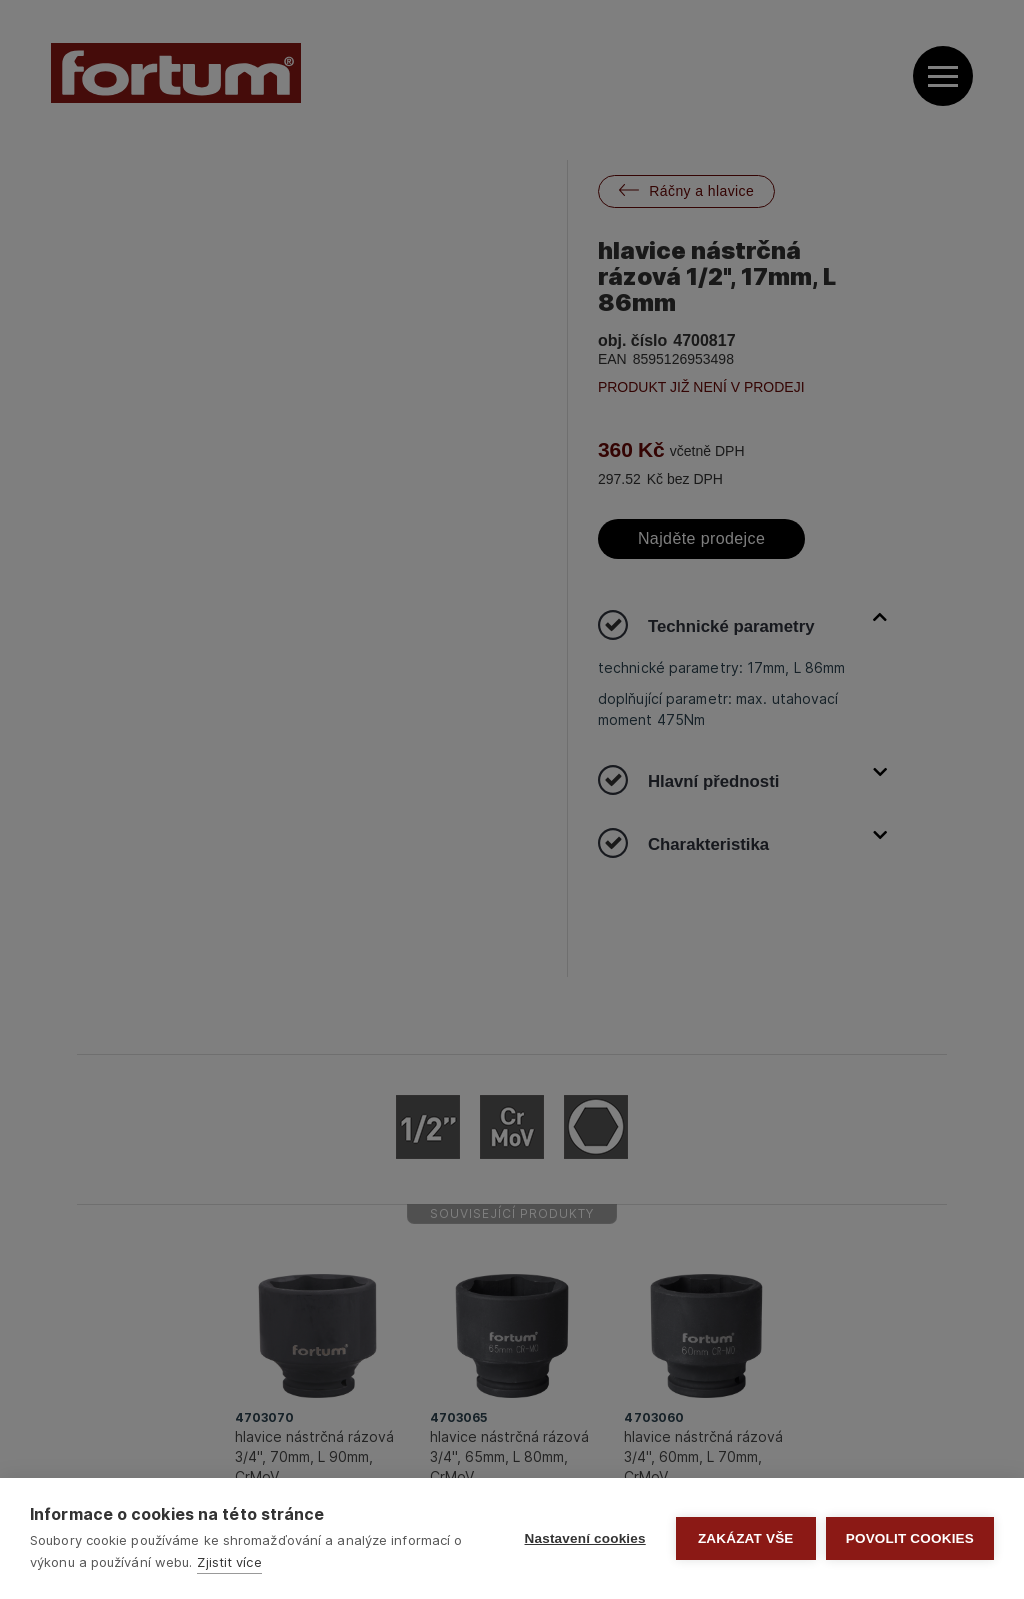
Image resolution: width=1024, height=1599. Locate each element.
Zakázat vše (746, 1538)
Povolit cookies (910, 1538)
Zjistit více (229, 1562)
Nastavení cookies (585, 1538)
